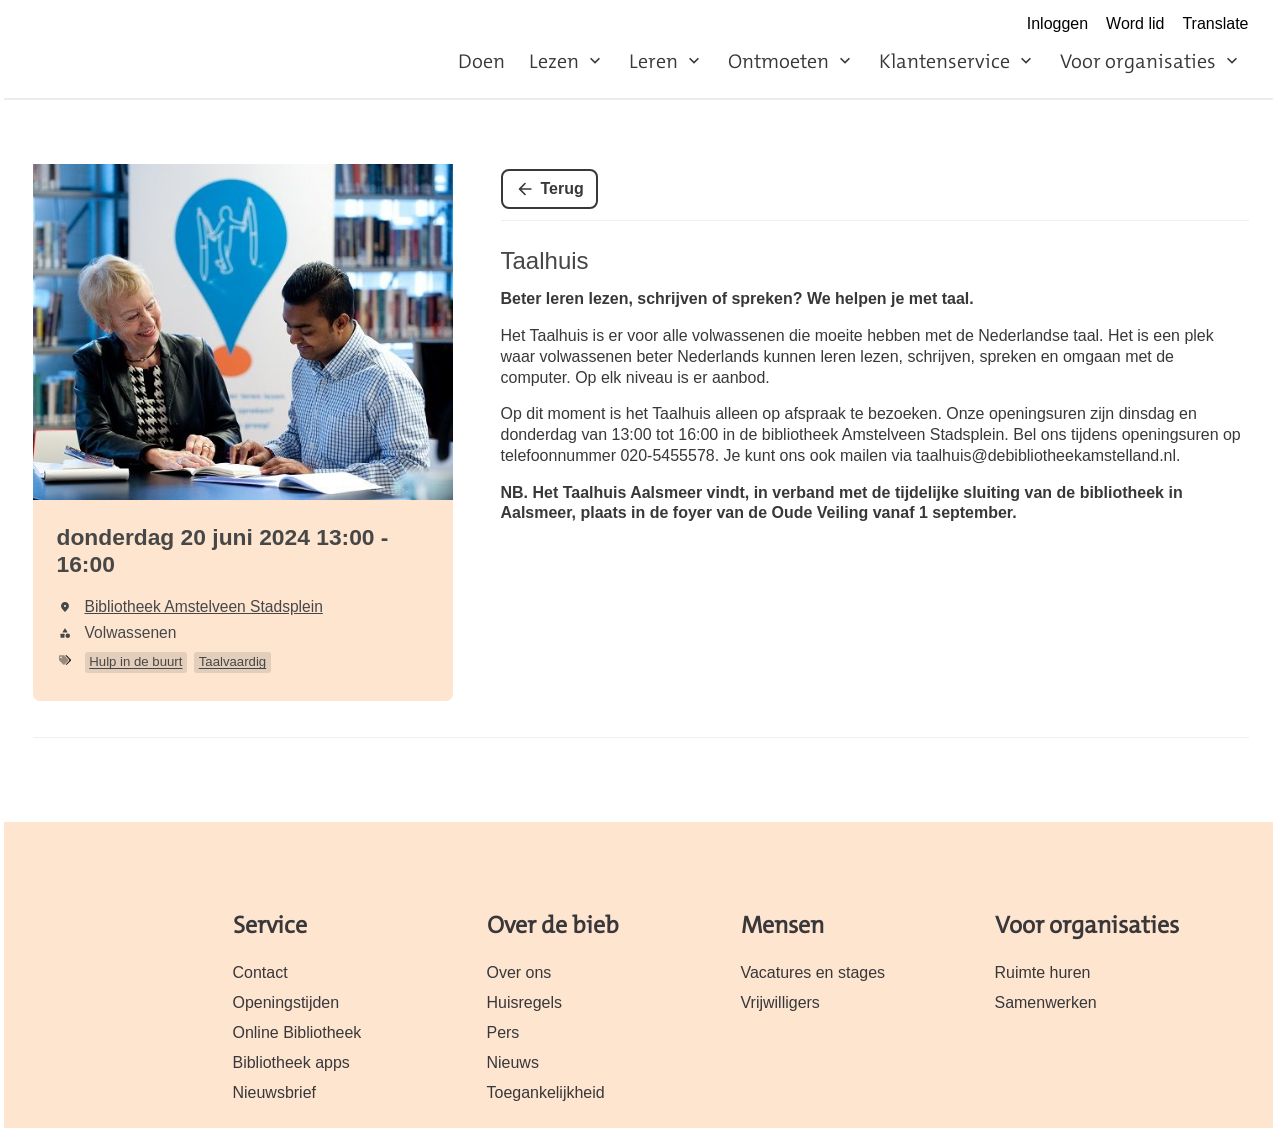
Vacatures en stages (813, 972)
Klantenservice (944, 61)
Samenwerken (1046, 1002)
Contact (260, 972)
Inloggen (1057, 23)
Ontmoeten (778, 61)
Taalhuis (545, 260)
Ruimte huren (1043, 972)
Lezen (554, 61)
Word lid (1135, 23)
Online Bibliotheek (297, 1032)
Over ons (519, 972)
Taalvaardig (232, 661)
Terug (562, 188)
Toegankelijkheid (546, 1092)
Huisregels (525, 1002)
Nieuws (513, 1062)
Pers (503, 1032)
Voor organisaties (1138, 61)
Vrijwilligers (780, 1002)
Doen (481, 61)
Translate (1215, 23)
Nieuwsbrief (275, 1092)
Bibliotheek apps (291, 1062)
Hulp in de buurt (135, 661)
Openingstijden (286, 1002)
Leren (653, 61)
